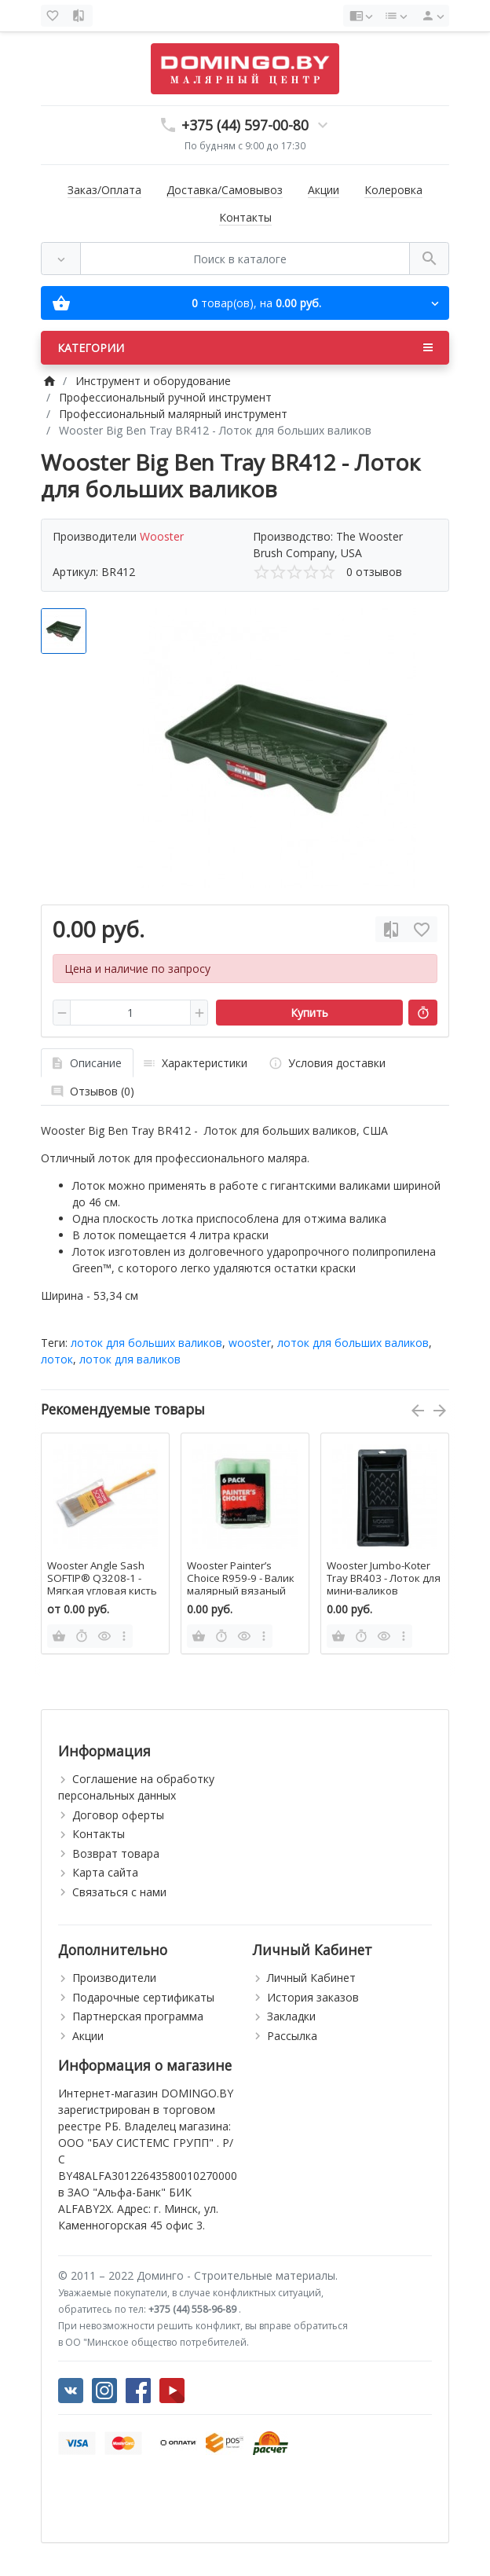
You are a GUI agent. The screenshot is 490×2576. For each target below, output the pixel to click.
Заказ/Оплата (104, 189)
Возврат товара (115, 1853)
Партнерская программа (137, 2016)
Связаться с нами (119, 1891)
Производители (114, 1977)
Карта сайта (105, 1872)
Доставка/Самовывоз (224, 189)
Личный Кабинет (311, 1977)
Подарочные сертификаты (143, 1997)
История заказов (313, 1997)
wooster (250, 1342)
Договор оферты (118, 1814)
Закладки (291, 2016)
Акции (323, 189)
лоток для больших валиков (146, 1342)
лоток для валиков (130, 1359)
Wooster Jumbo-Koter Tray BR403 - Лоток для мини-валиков (384, 1578)
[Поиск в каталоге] (245, 259)
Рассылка (292, 2035)
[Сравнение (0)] (80, 16)
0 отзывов (374, 571)
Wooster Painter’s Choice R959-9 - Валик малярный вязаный (240, 1578)
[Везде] (61, 259)
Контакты (245, 217)
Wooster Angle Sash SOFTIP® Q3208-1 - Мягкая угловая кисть (102, 1578)
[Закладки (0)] (54, 16)
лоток (57, 1359)
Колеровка (393, 189)
